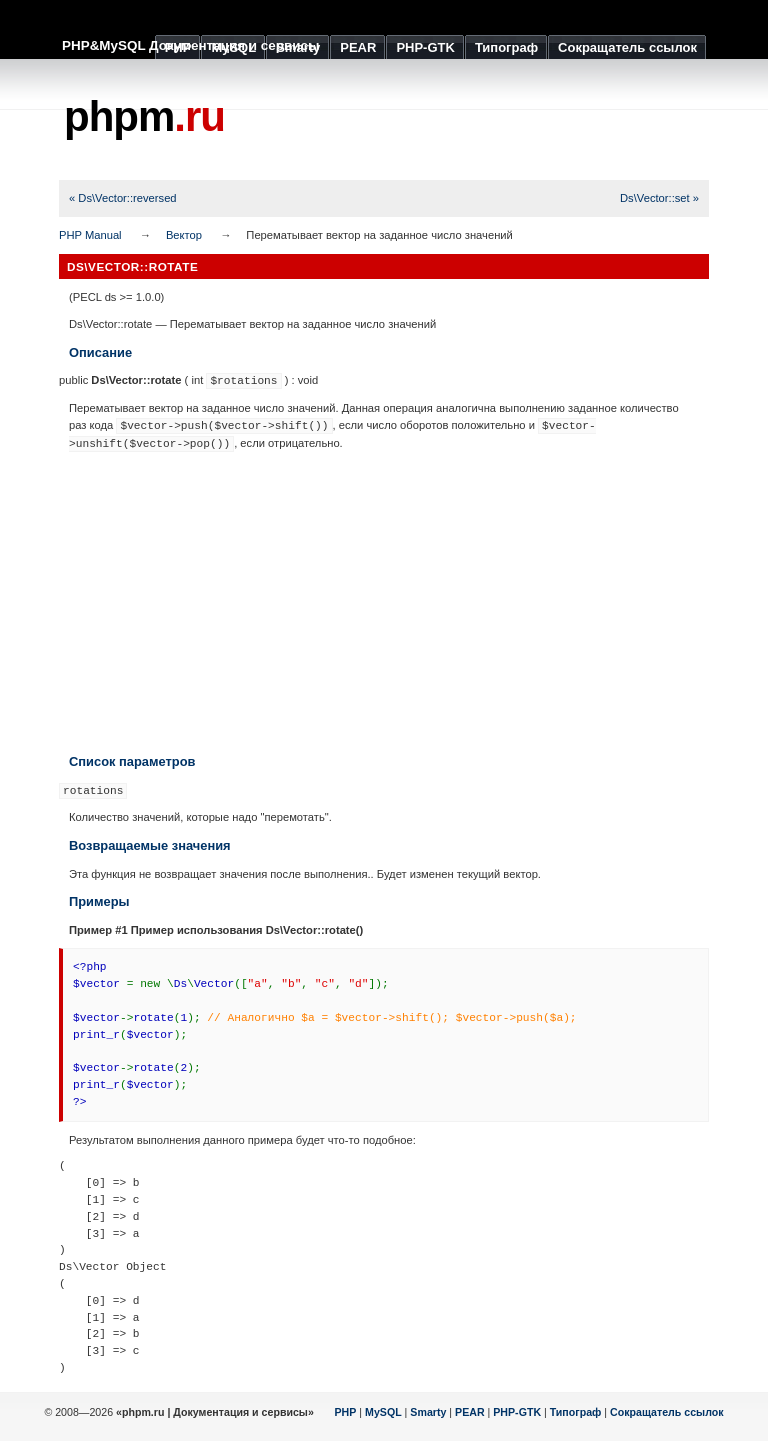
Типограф (576, 1412)
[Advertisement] (384, 602)
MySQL (383, 1412)
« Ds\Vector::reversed (123, 198)
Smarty (428, 1412)
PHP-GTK (517, 1412)
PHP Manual (90, 235)
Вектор (184, 235)
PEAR (470, 1412)
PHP (346, 1412)
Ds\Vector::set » (659, 198)
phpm (144, 116)
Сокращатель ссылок (667, 1412)
